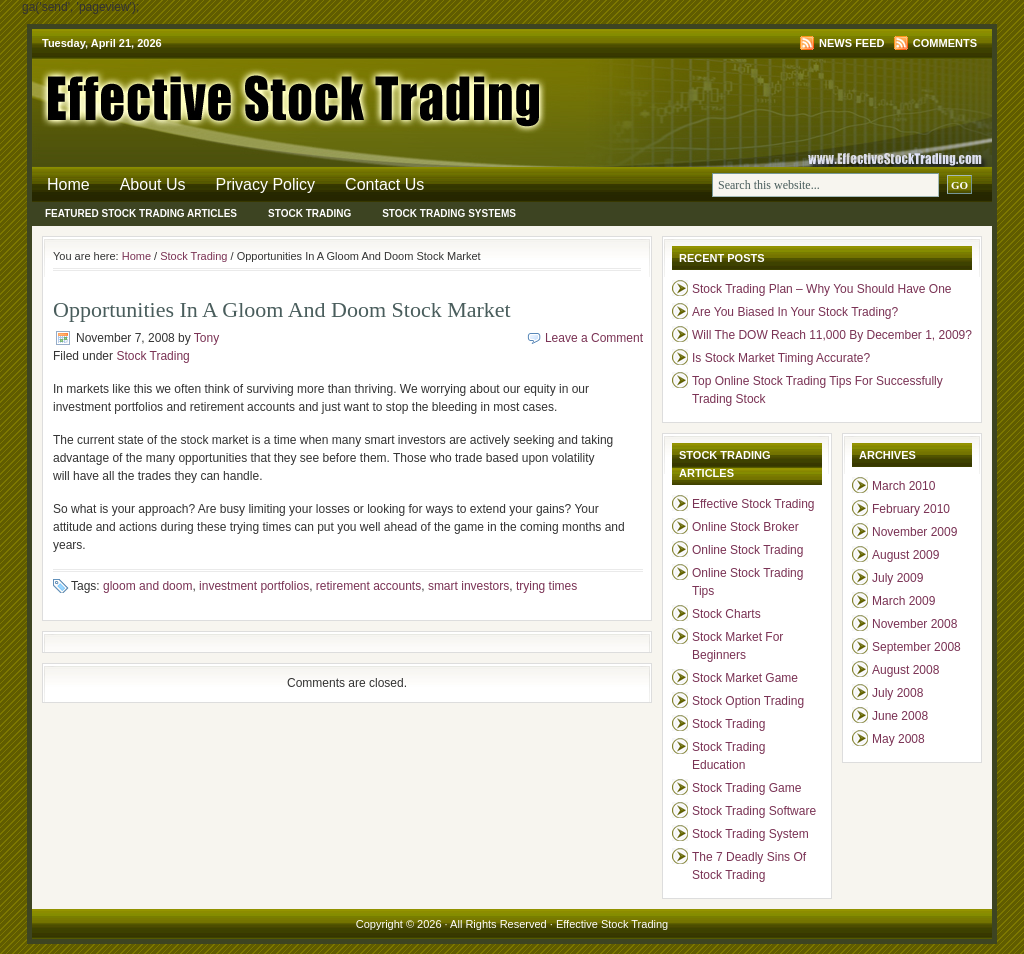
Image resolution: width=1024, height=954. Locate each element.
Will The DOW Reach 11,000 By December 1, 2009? (832, 335)
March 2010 (903, 486)
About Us (153, 184)
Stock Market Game (745, 678)
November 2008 (914, 624)
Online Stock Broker (745, 527)
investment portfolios (254, 586)
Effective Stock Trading (272, 95)
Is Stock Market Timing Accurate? (781, 358)
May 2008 (898, 739)
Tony (206, 338)
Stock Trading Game (746, 788)
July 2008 (897, 693)
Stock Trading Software (754, 811)
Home (68, 184)
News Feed (851, 43)
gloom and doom (147, 586)
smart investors (468, 586)
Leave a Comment (594, 338)
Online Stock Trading (747, 550)
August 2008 (905, 670)
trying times (546, 586)
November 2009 (914, 532)
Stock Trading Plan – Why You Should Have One (822, 289)
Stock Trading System (750, 834)
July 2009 (897, 578)
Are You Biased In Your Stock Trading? (795, 312)
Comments (945, 43)
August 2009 (905, 555)
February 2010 (911, 509)
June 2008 (900, 716)
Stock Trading (309, 213)
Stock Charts (726, 614)
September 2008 (916, 647)
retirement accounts (368, 586)
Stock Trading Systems (449, 213)
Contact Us (384, 184)
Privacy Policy (266, 184)
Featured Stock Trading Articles (141, 213)
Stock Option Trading (748, 701)
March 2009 (903, 601)
